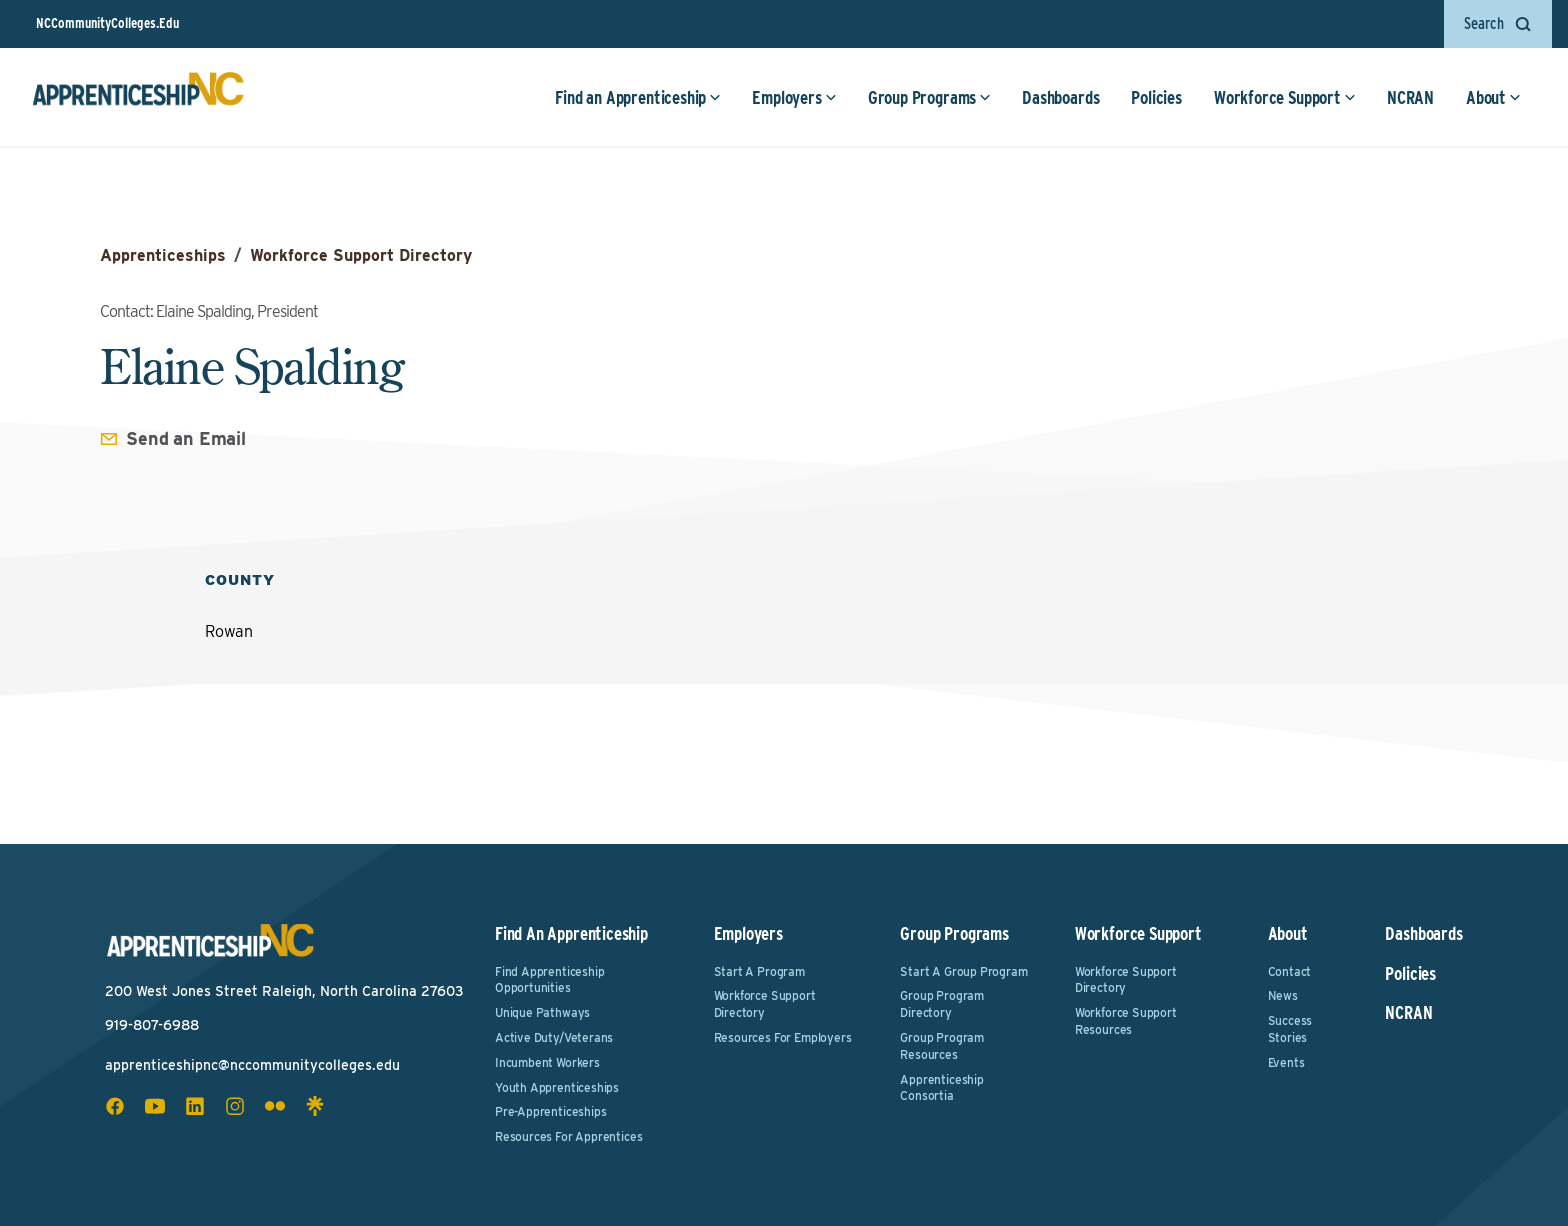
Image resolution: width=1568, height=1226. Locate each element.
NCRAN (1410, 97)
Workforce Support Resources (1126, 1021)
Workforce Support (1285, 97)
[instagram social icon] (235, 1106)
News (1283, 995)
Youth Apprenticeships (557, 1087)
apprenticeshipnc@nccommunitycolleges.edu (252, 1065)
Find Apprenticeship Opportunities (550, 980)
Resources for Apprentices (569, 1136)
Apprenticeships (163, 255)
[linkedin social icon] (195, 1106)
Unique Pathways (542, 1012)
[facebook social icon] (115, 1106)
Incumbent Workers (547, 1062)
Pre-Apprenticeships (551, 1111)
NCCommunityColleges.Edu (107, 23)
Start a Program (759, 971)
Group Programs (929, 97)
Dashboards (1060, 97)
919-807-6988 (152, 1025)
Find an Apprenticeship (638, 97)
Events (1286, 1062)
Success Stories (1290, 1029)
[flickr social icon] (275, 1106)
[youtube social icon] (155, 1106)
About (1493, 97)
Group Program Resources (942, 1046)
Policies (1156, 97)
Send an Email (186, 438)
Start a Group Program (963, 971)
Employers (794, 97)
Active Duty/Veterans (554, 1037)
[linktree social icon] (315, 1106)
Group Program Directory (942, 1004)
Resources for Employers (783, 1037)
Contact (1290, 971)
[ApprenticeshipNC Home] (138, 97)
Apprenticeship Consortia (941, 1088)
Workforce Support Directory (361, 255)
